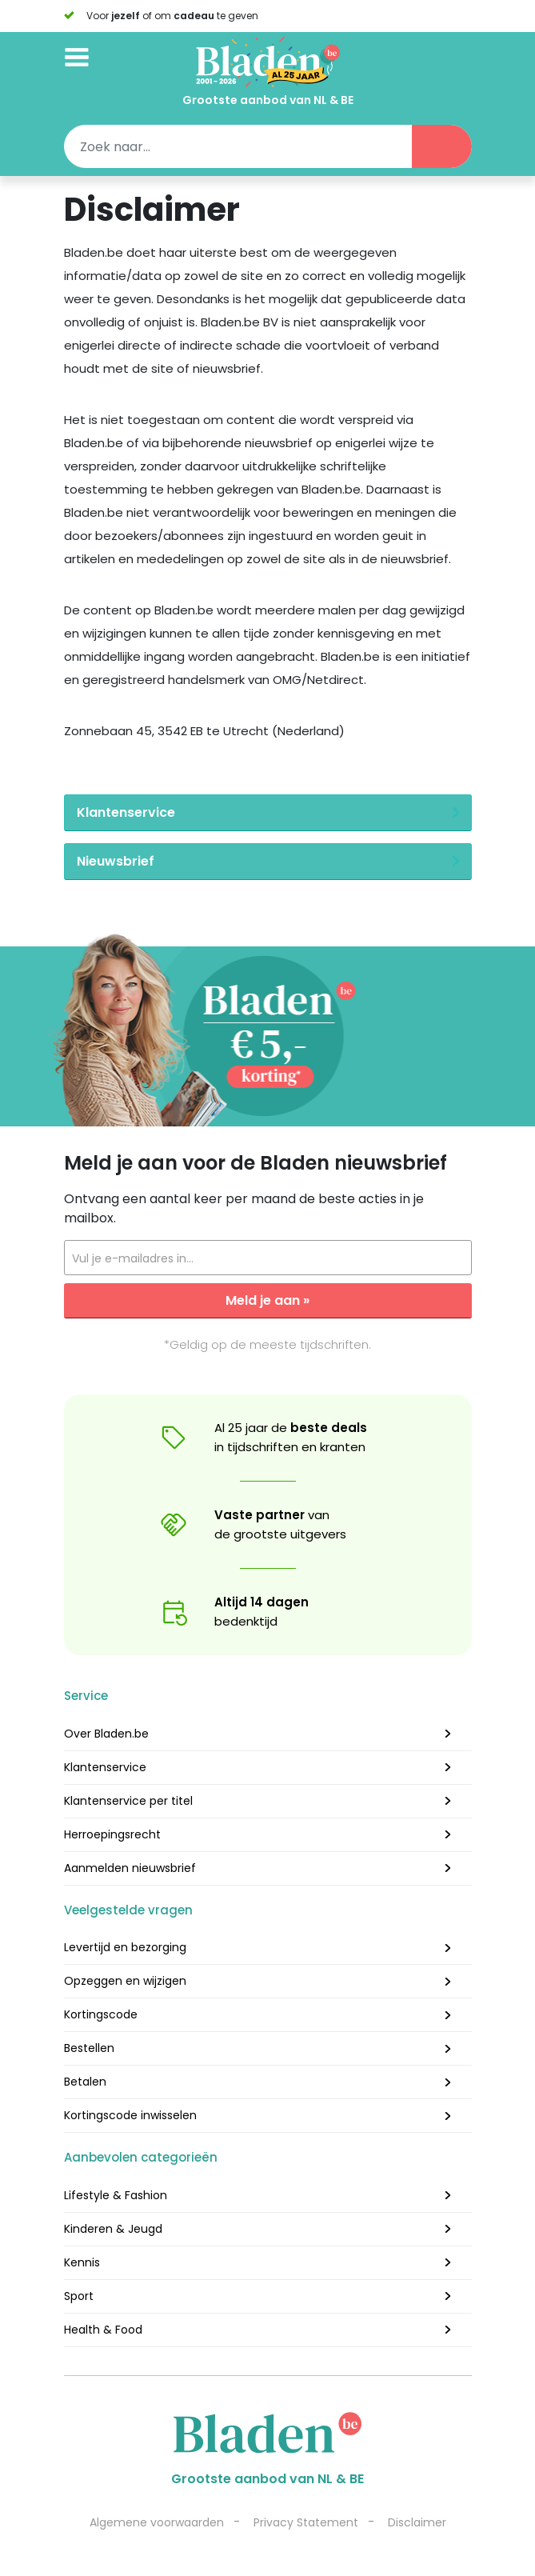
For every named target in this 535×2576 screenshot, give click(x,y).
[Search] (268, 146)
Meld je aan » (267, 1300)
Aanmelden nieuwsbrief (130, 1868)
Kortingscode (101, 2014)
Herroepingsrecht (112, 1834)
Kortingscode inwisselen (130, 2115)
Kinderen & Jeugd (113, 2229)
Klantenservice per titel (128, 1801)
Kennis (82, 2262)
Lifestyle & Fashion (115, 2195)
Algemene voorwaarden (157, 2522)
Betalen (85, 2082)
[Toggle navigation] (76, 53)
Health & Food (103, 2330)
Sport (79, 2296)
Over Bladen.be (106, 1734)
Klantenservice (105, 1767)
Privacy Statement (306, 2522)
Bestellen (89, 2048)
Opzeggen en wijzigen (125, 1981)
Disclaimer (417, 2522)
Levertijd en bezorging (125, 1947)
